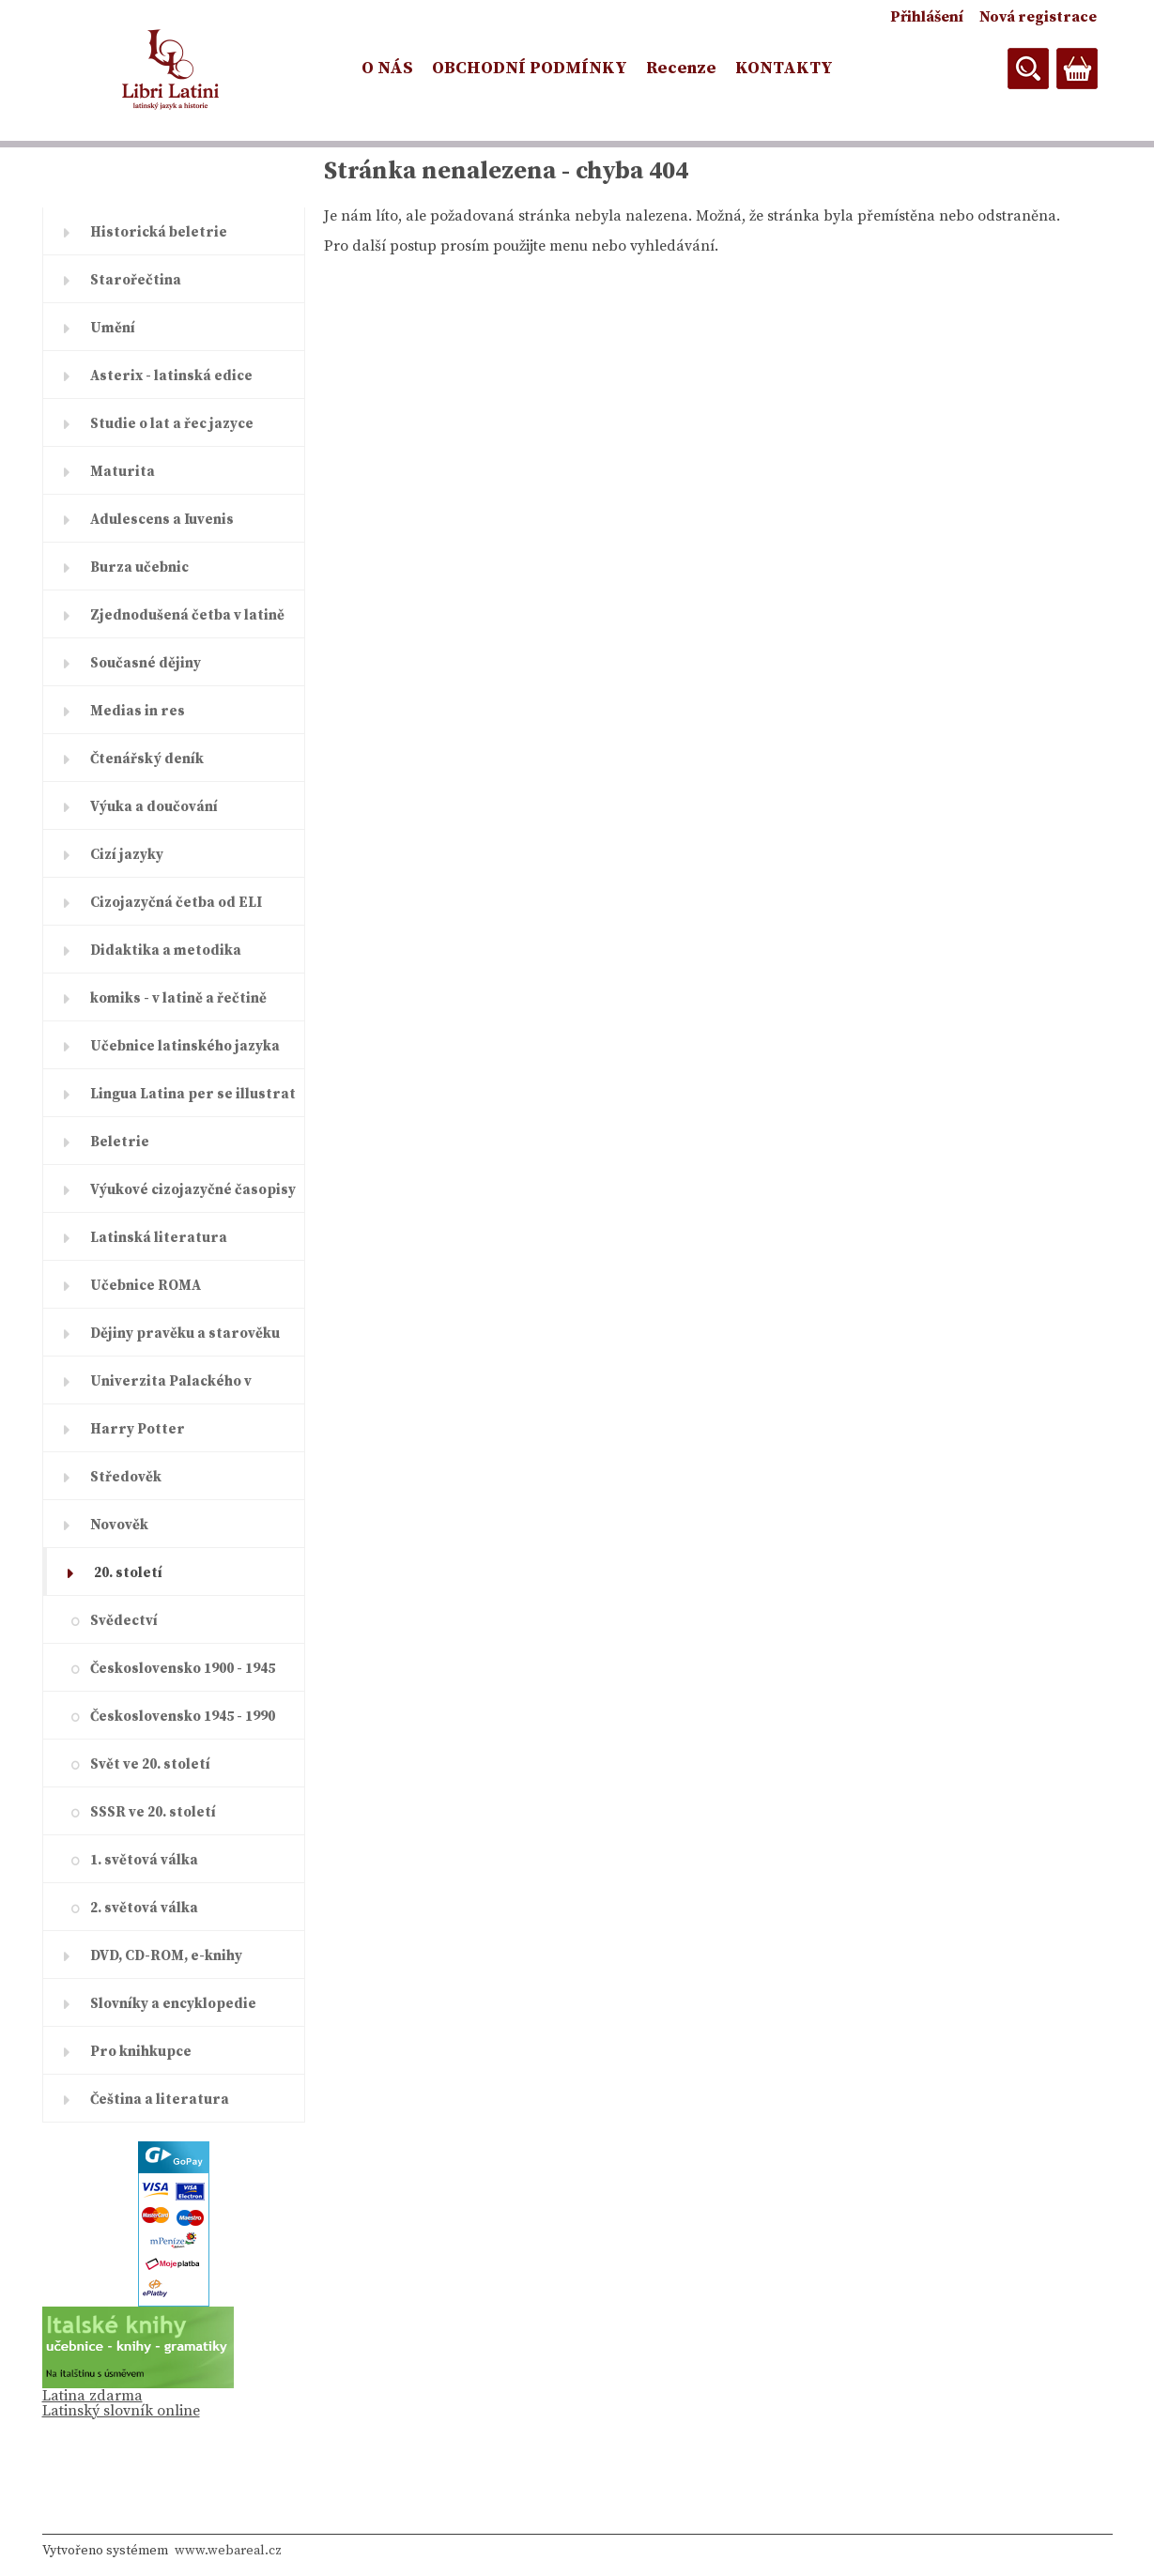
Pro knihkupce (141, 2052)
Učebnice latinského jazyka (185, 1046)
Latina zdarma (92, 2395)
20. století (128, 1573)
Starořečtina (135, 280)
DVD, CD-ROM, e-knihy (166, 1956)
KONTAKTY (784, 68)
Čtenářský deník (147, 759)
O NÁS (387, 68)
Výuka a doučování (154, 807)
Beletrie (119, 1142)
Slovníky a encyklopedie (173, 2004)
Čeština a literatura (159, 2099)
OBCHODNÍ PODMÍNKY (529, 68)
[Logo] (171, 69)
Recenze (681, 68)
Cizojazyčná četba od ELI (176, 903)
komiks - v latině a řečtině (178, 998)
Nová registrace (1038, 17)
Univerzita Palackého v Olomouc (171, 1388)
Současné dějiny (145, 663)
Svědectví (124, 1621)
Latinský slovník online (121, 2410)
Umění (112, 328)
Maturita (122, 472)
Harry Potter (137, 1429)
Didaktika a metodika (165, 950)
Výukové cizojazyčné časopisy (193, 1190)
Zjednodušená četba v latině (187, 615)
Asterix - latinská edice (171, 376)
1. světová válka (144, 1860)
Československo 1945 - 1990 (182, 1716)
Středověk (126, 1477)
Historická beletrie (158, 232)
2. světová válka (144, 1908)
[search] (1028, 68)
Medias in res (137, 711)
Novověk (119, 1525)
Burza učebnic (139, 567)
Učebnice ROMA (145, 1286)
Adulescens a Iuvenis (162, 520)
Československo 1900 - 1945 (182, 1669)
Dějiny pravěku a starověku (185, 1333)
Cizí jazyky (126, 855)
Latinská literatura (158, 1238)
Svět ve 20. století (150, 1764)
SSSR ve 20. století (153, 1812)
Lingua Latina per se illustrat (193, 1094)
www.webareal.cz (228, 2550)
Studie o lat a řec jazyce (172, 424)
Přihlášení (926, 17)
